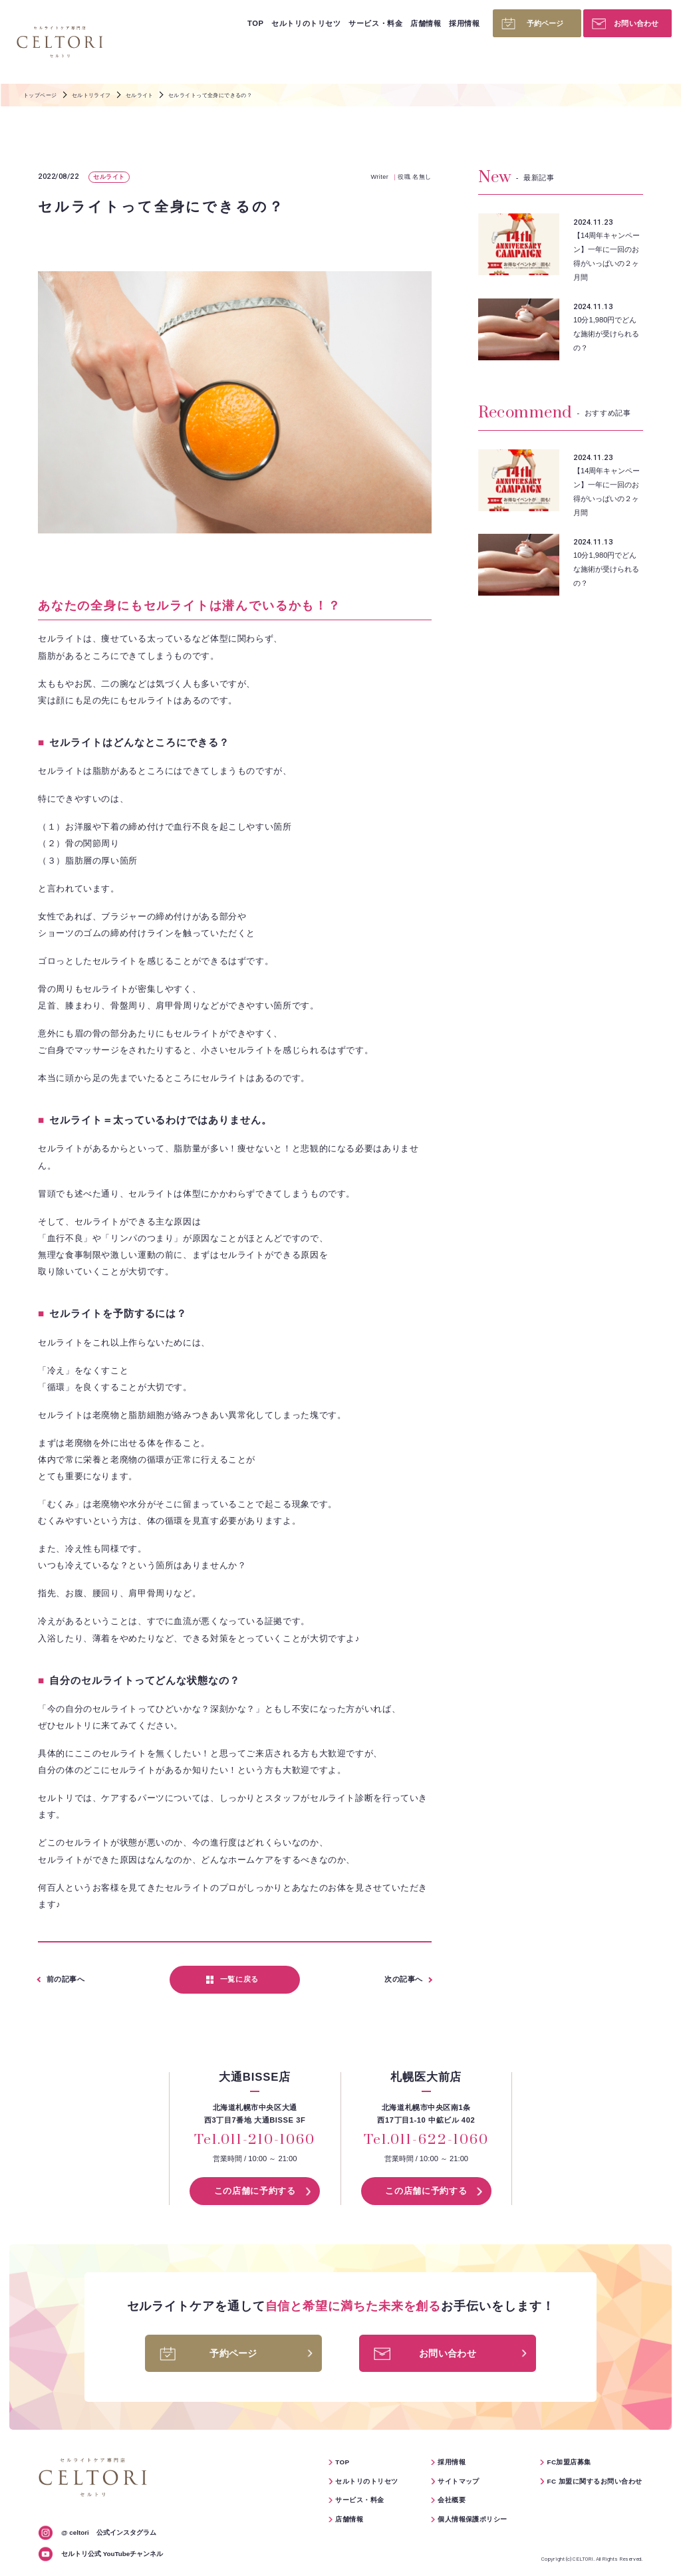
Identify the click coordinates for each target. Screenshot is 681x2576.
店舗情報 (425, 23)
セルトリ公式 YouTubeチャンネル (112, 2553)
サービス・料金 (375, 23)
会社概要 (452, 2500)
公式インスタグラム (108, 2532)
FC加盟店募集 (569, 2462)
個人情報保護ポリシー (472, 2519)
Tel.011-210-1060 (254, 2140)
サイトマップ (458, 2481)
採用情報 (464, 23)
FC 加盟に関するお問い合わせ (594, 2481)
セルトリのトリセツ (305, 23)
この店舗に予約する (255, 2191)
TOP (255, 23)
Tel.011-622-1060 (426, 2140)
